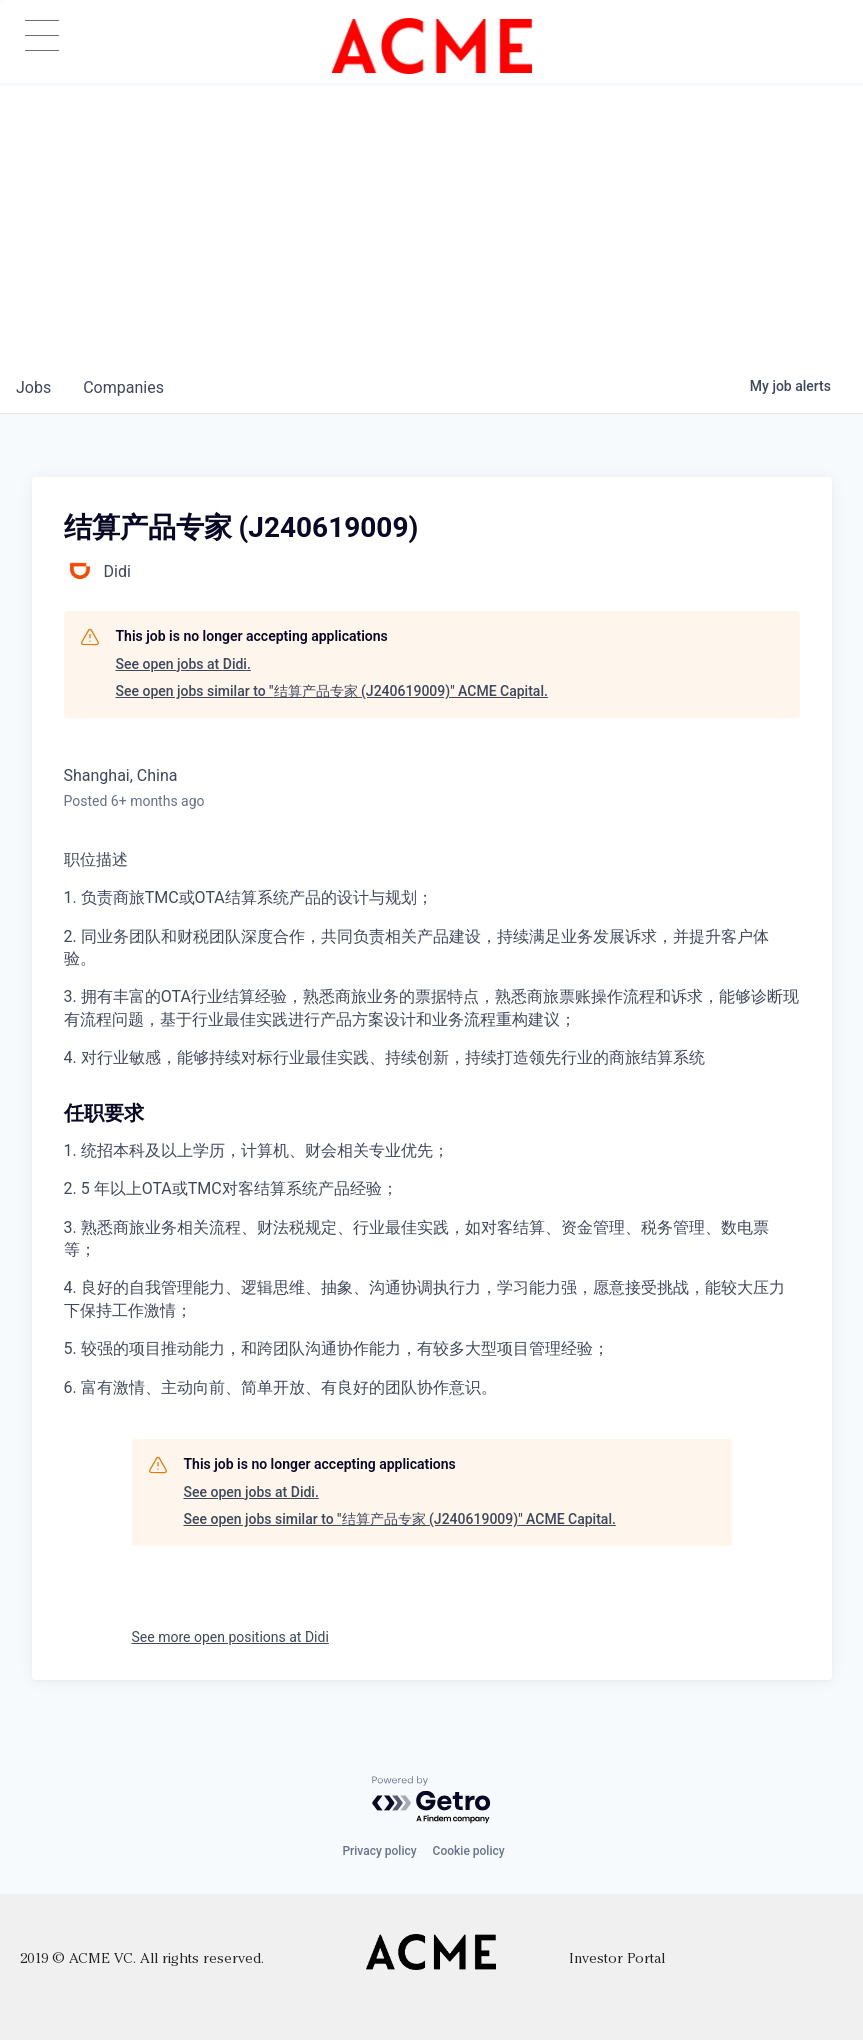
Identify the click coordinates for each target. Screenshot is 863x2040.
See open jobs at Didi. (183, 664)
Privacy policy (379, 1851)
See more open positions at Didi (230, 1637)
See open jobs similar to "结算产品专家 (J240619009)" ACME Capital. (332, 691)
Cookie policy (469, 1851)
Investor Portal (617, 1959)
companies (123, 387)
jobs (33, 387)
